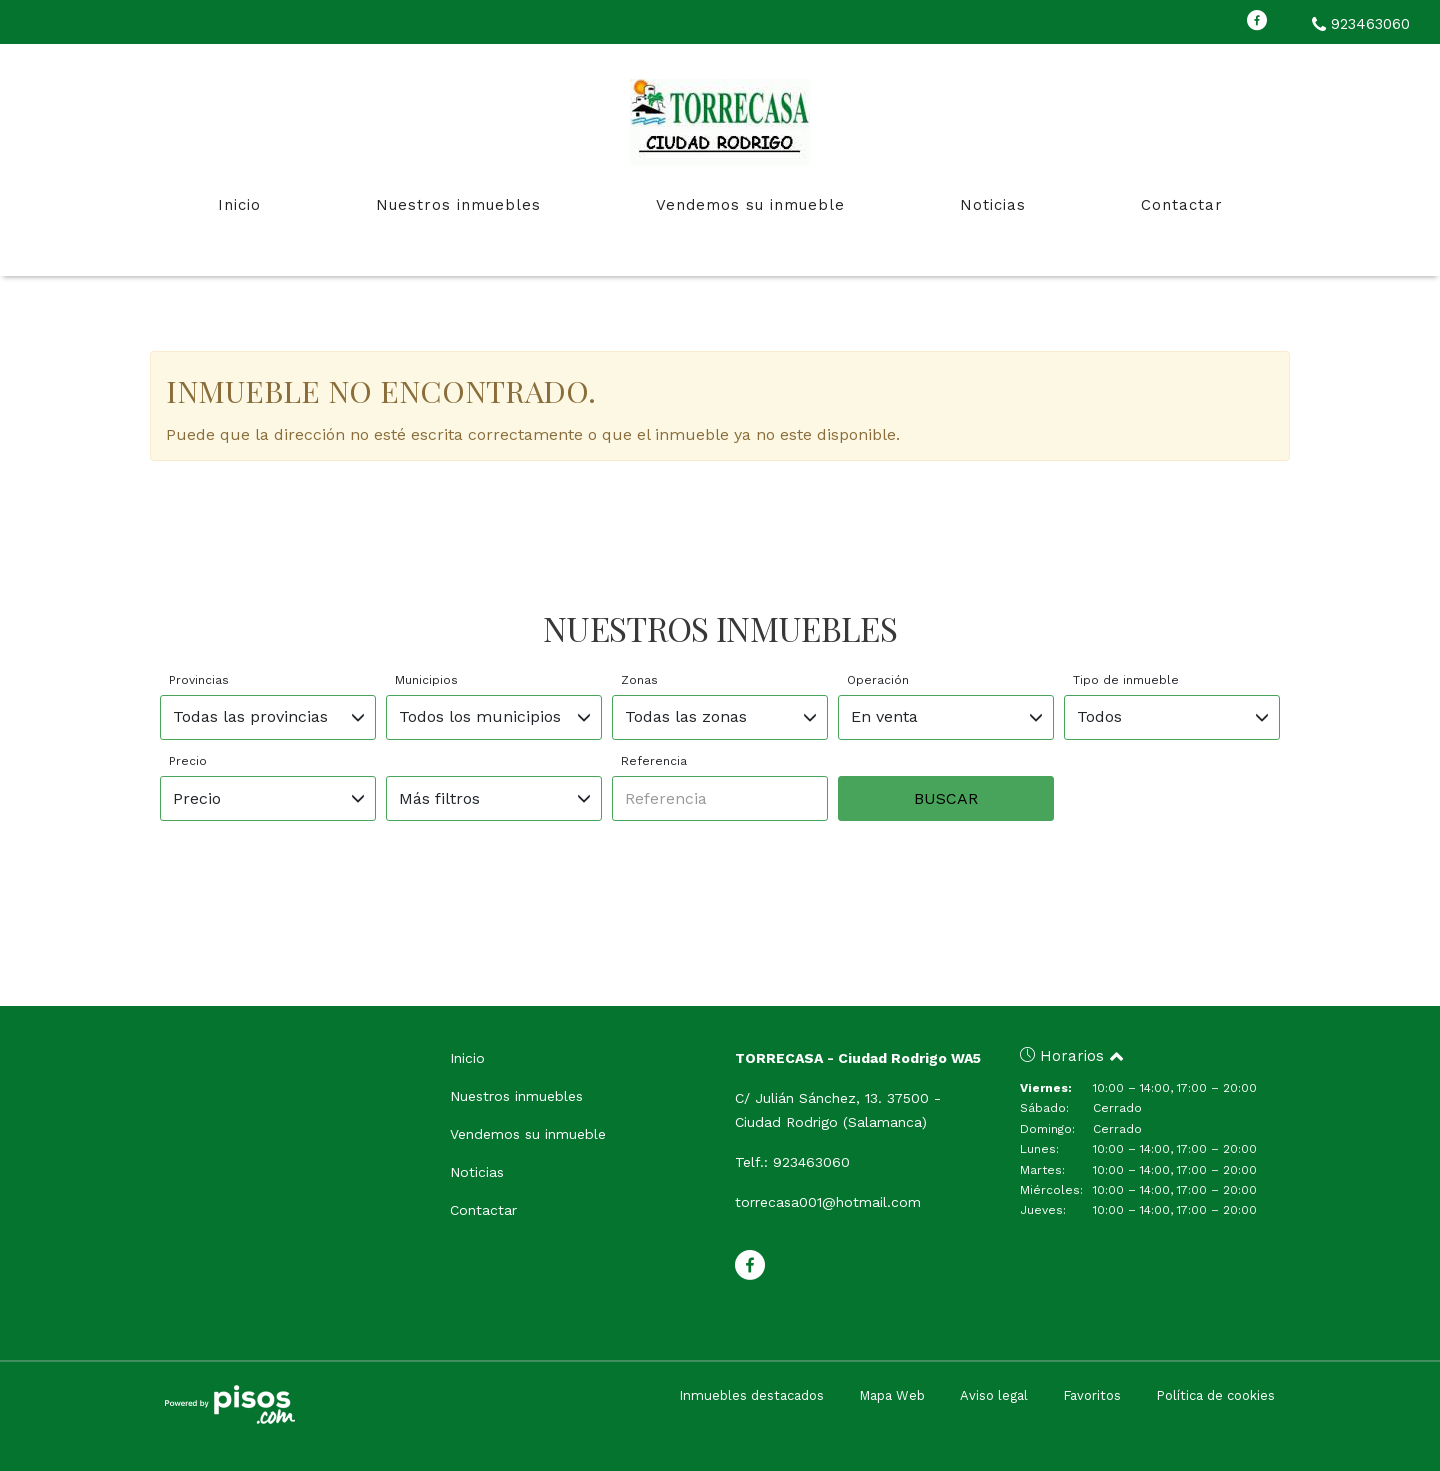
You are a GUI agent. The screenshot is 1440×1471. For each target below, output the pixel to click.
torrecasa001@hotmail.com (828, 1202)
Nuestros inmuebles (458, 205)
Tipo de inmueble (1126, 680)
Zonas (639, 680)
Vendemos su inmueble (750, 205)
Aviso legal (994, 1395)
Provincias (199, 680)
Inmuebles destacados (751, 1395)
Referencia (654, 761)
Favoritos (1092, 1395)
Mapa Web (892, 1395)
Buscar (946, 798)
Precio (188, 761)
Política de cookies (1215, 1395)
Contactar (1182, 205)
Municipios (426, 680)
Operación (878, 680)
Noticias (993, 205)
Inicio (239, 205)
